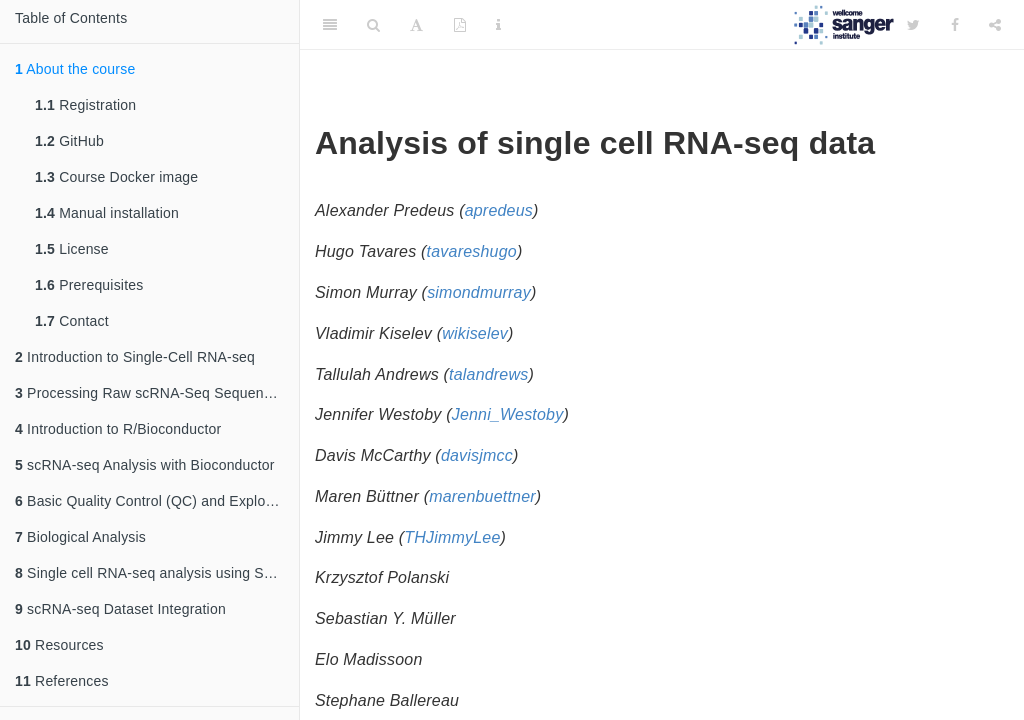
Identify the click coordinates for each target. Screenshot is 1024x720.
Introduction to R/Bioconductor (118, 429)
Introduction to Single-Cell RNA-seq (135, 357)
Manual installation (107, 213)
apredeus (499, 210)
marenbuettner (482, 496)
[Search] (373, 25)
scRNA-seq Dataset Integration (120, 609)
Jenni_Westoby (508, 414)
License (72, 249)
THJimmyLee (452, 537)
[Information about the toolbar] (498, 25)
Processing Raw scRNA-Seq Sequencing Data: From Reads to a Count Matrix (157, 393)
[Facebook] (955, 25)
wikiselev (475, 333)
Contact (72, 321)
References (62, 681)
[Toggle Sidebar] (330, 25)
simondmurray (479, 292)
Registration (85, 105)
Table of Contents (71, 18)
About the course (75, 69)
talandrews (488, 374)
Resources (59, 645)
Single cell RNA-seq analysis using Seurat (156, 573)
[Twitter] (913, 25)
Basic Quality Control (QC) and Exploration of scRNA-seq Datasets (157, 501)
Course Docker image (116, 177)
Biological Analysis (80, 537)
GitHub (69, 141)
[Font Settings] (416, 25)
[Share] (995, 25)
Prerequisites (89, 285)
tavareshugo (472, 251)
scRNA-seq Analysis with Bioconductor (145, 465)
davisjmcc (477, 455)
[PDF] (460, 25)
